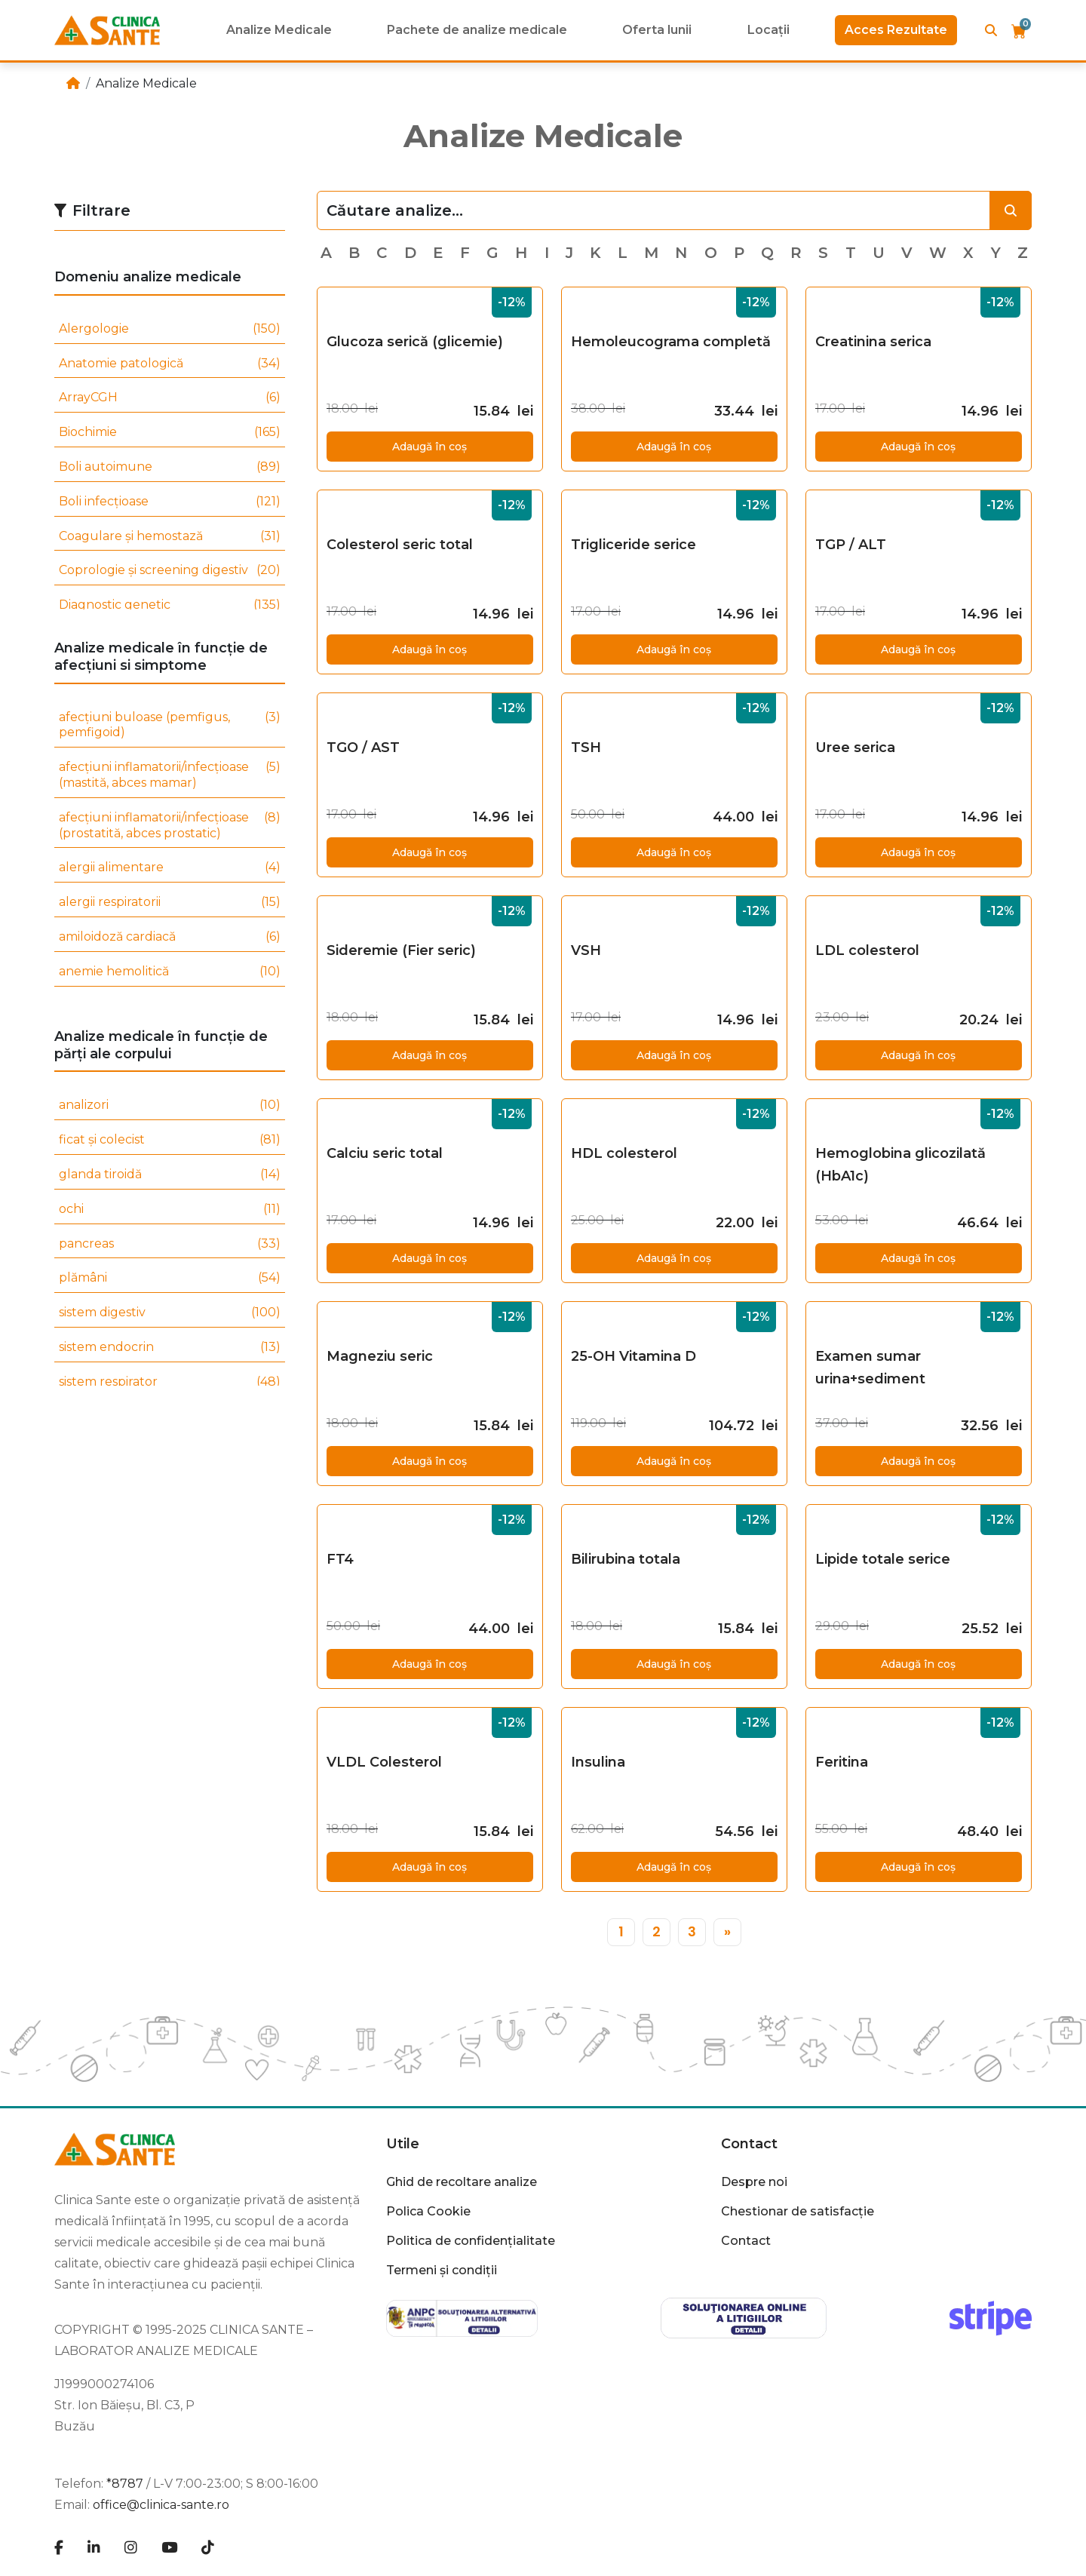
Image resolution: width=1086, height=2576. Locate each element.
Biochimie (170, 433)
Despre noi (754, 2182)
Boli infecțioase (170, 502)
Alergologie (170, 329)
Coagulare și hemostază (170, 537)
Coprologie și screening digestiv (170, 571)
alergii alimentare (170, 868)
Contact (749, 2143)
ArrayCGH (170, 398)
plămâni (170, 1278)
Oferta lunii (657, 30)
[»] (727, 1932)
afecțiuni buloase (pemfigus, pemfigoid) (170, 725)
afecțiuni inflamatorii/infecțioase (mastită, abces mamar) (170, 775)
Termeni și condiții (441, 2270)
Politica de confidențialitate (470, 2241)
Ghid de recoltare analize (461, 2182)
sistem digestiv (170, 1313)
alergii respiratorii (170, 902)
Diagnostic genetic (170, 605)
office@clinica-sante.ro (161, 2505)
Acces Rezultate (896, 30)
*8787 (124, 2483)
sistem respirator (170, 1382)
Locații (768, 30)
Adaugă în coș (429, 446)
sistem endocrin (170, 1348)
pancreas (170, 1244)
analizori (170, 1105)
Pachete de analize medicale (477, 30)
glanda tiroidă (170, 1175)
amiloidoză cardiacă (170, 937)
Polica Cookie (428, 2211)
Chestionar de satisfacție (797, 2211)
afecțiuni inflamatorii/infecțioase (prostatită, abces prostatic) (170, 826)
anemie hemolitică (170, 972)
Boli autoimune (170, 467)
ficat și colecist (170, 1140)
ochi (170, 1209)
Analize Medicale (279, 30)
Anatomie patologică (170, 364)
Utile (402, 2143)
